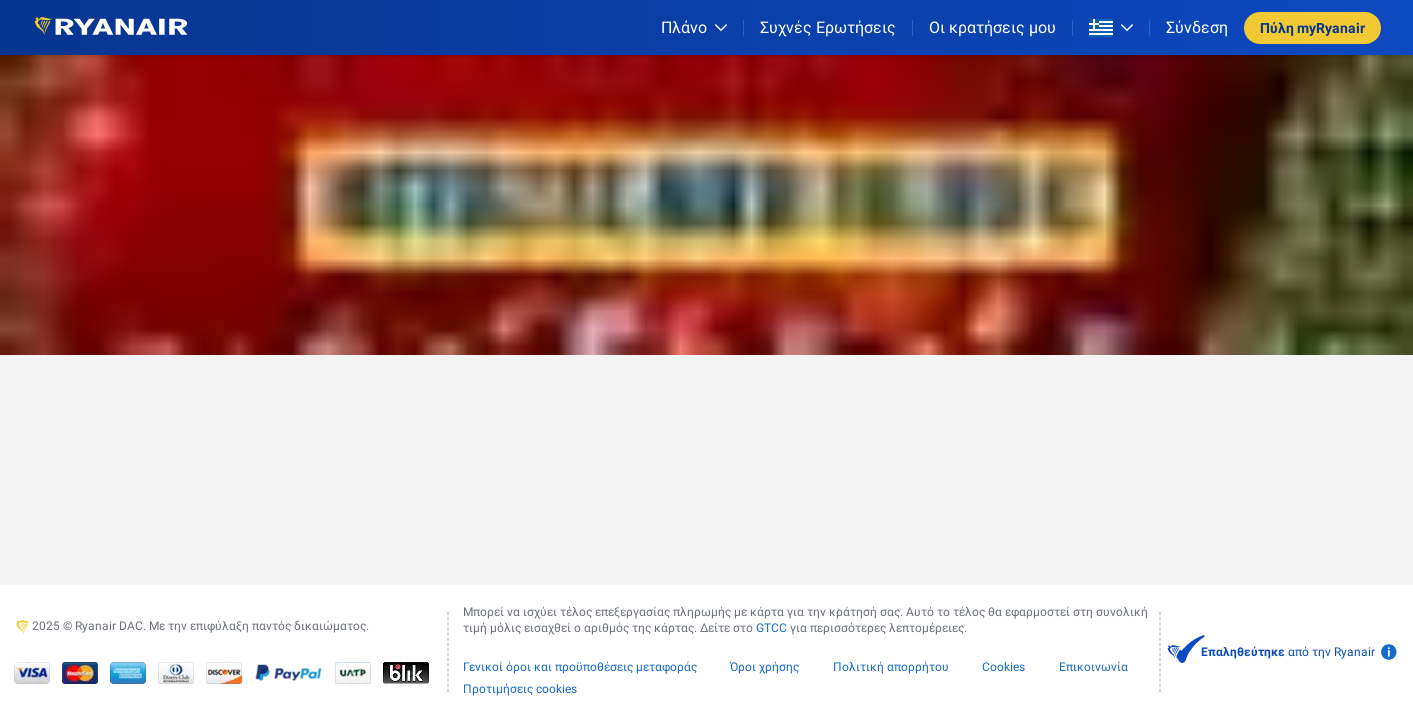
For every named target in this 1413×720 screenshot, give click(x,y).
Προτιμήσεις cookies (520, 689)
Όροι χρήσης (764, 667)
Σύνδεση (1197, 27)
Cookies (1003, 667)
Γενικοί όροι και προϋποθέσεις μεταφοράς (580, 667)
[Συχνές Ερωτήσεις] (828, 27)
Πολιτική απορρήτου (891, 667)
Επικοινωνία (1093, 667)
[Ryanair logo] (111, 27)
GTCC (771, 628)
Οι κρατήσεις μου (992, 27)
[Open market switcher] (1111, 28)
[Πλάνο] (694, 27)
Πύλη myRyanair (1312, 28)
